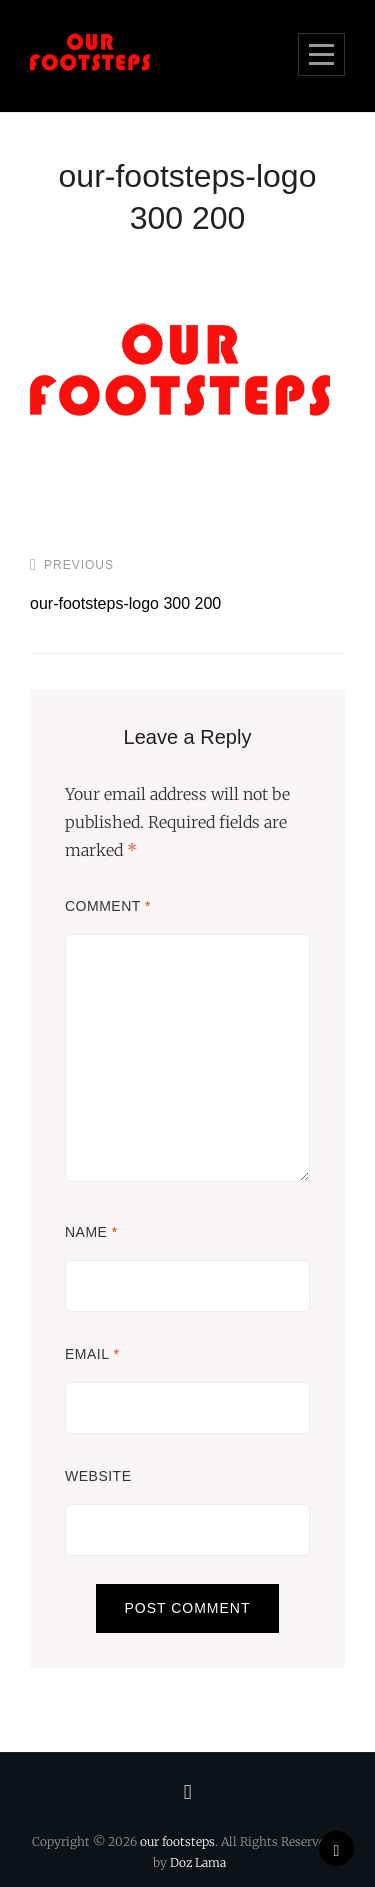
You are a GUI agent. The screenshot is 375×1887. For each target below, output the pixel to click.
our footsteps (177, 1841)
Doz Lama (198, 1862)
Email (92, 1354)
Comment (108, 906)
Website (98, 1476)
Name (91, 1232)
